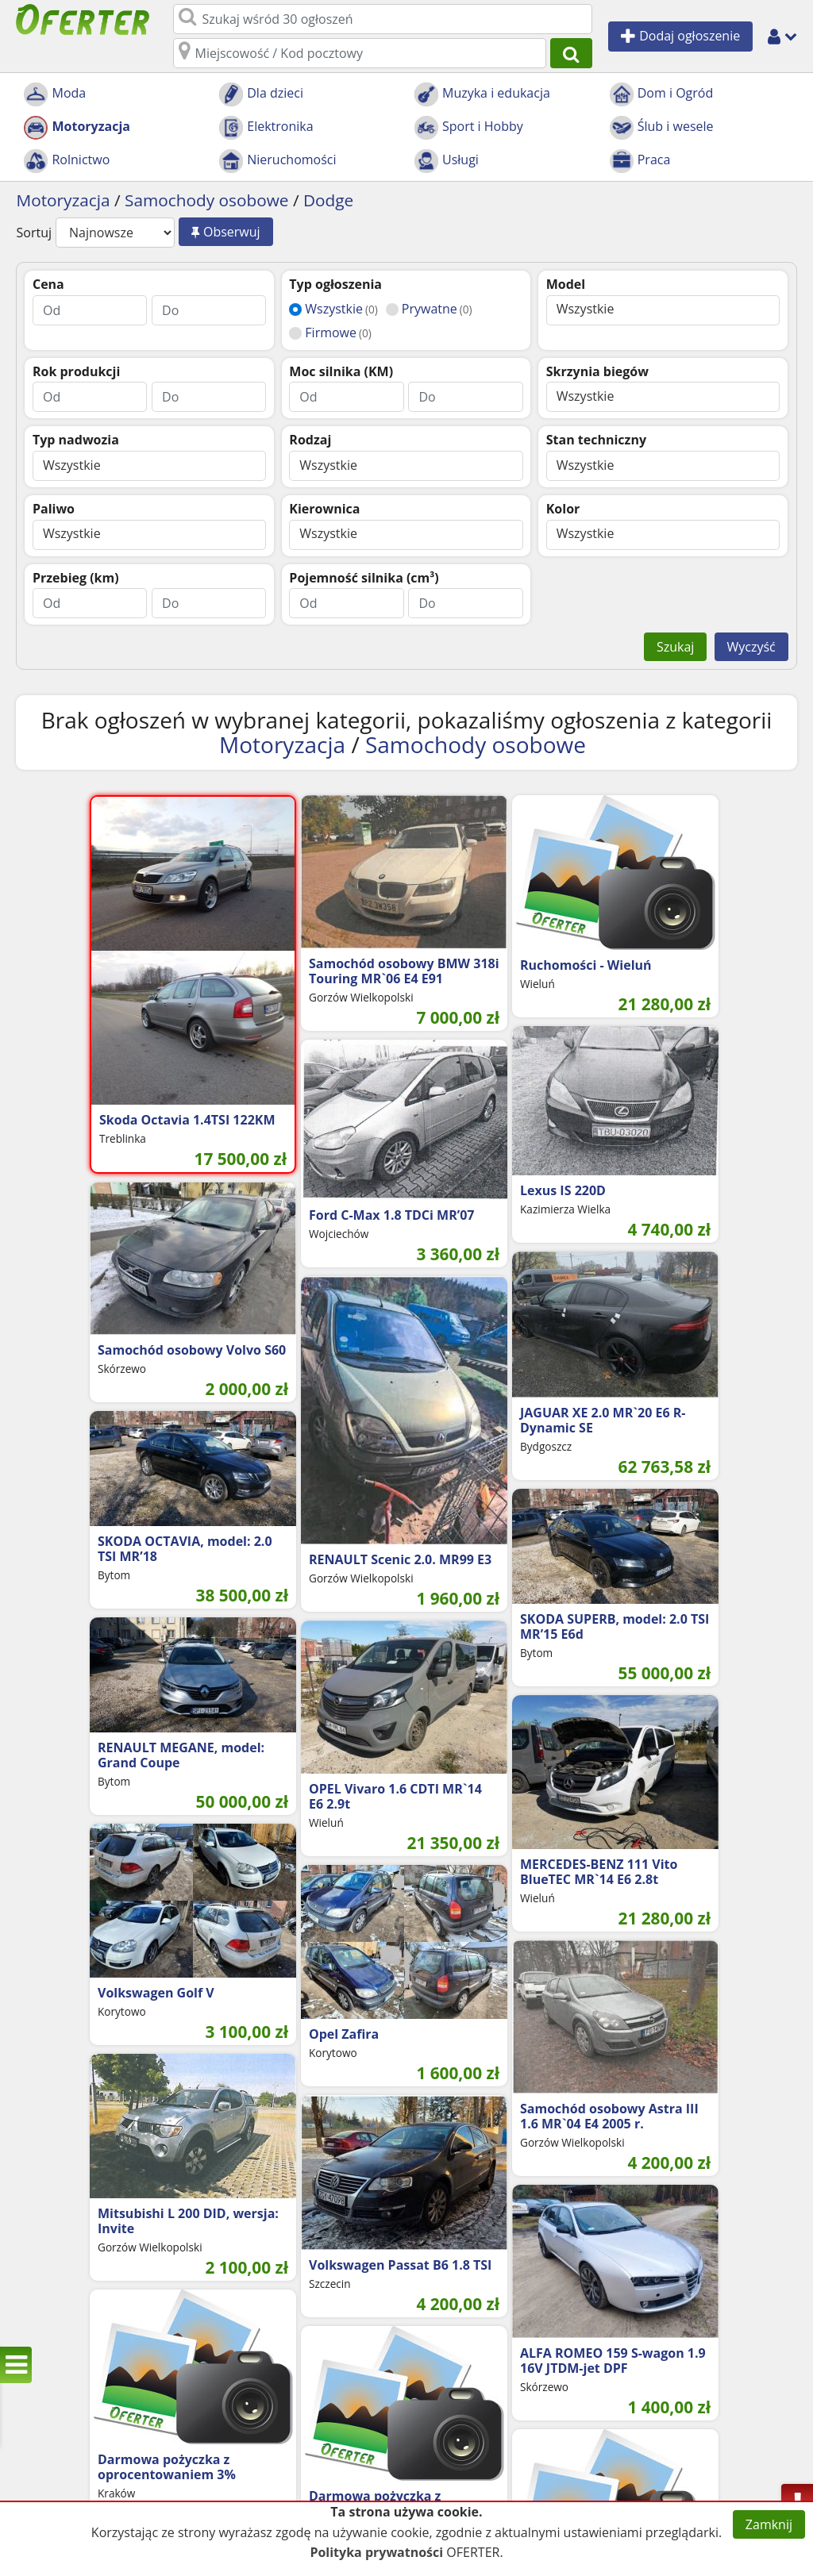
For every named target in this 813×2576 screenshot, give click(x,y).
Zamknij (769, 2524)
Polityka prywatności (376, 2552)
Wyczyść (751, 647)
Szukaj (675, 647)
